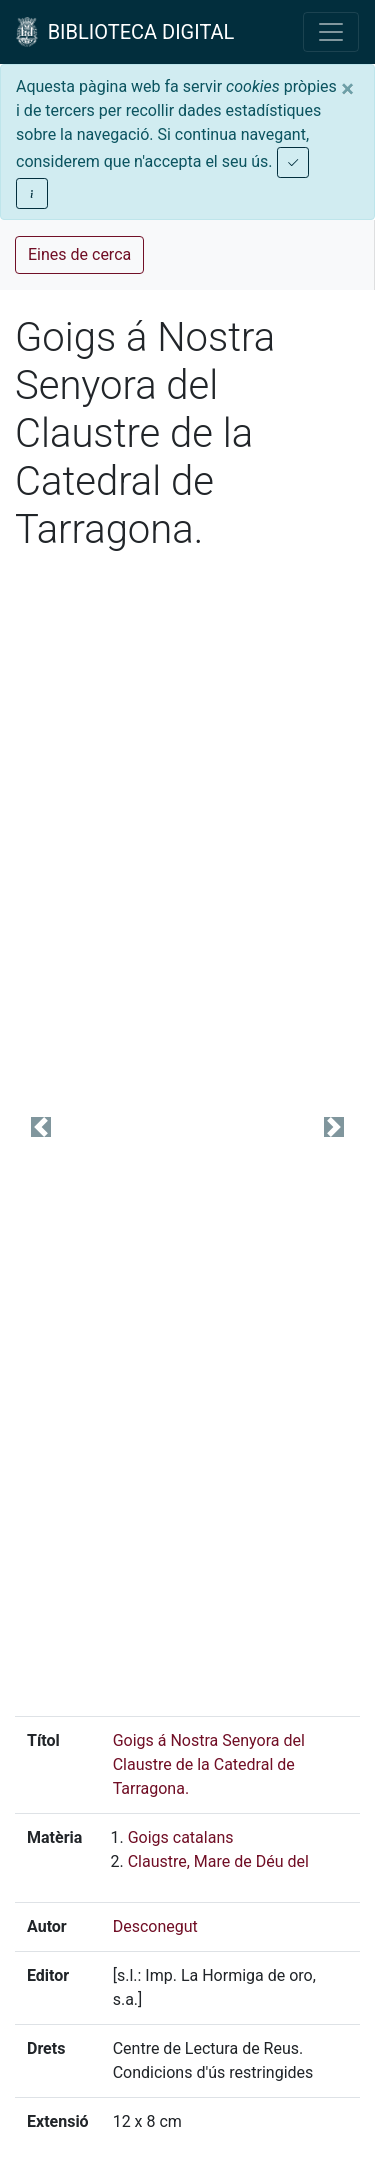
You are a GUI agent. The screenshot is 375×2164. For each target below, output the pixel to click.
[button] (41, 1127)
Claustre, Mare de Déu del (218, 1861)
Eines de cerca (79, 254)
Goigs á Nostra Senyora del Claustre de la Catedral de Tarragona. (209, 1764)
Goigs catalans (181, 1837)
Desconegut (155, 1926)
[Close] (347, 89)
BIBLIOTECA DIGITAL (125, 32)
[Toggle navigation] (331, 32)
